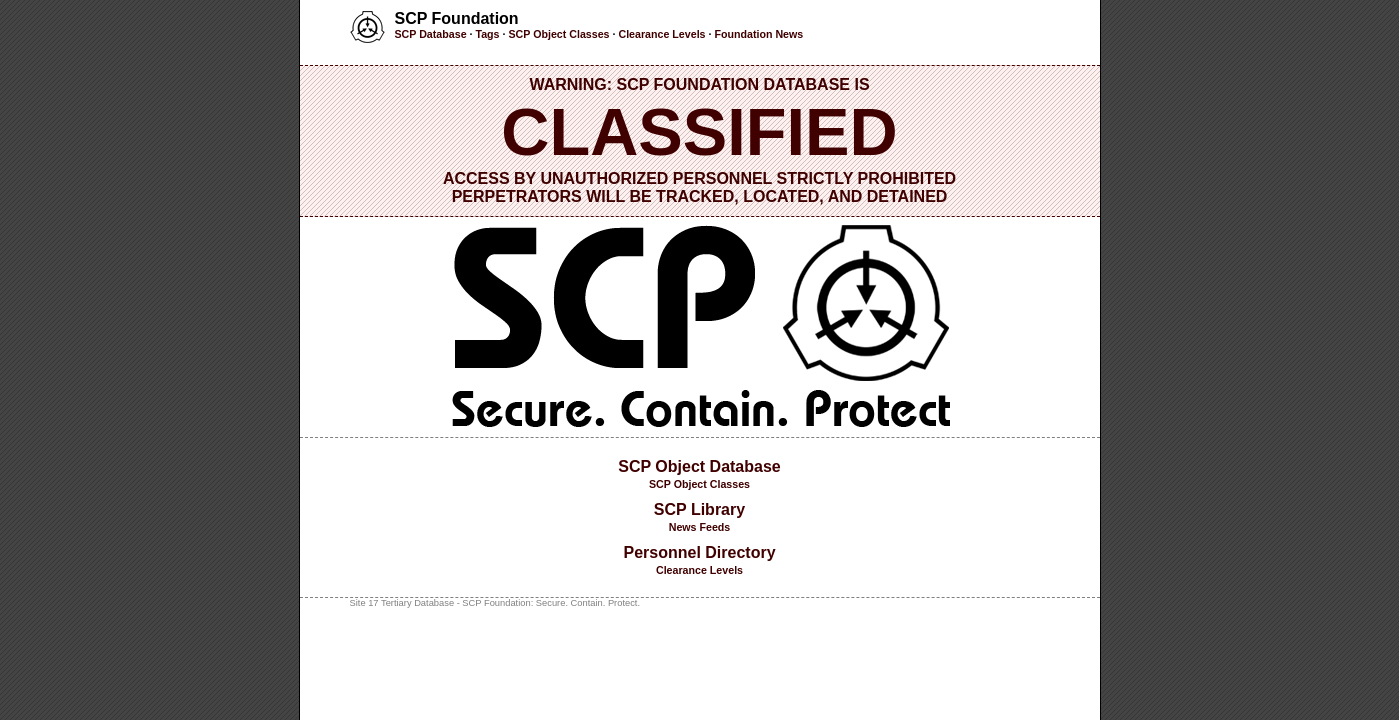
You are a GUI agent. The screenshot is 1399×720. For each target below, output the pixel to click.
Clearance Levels (661, 34)
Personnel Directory (699, 552)
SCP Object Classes (558, 34)
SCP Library (699, 509)
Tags (487, 34)
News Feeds (700, 527)
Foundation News (758, 34)
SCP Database (431, 34)
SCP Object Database (699, 466)
